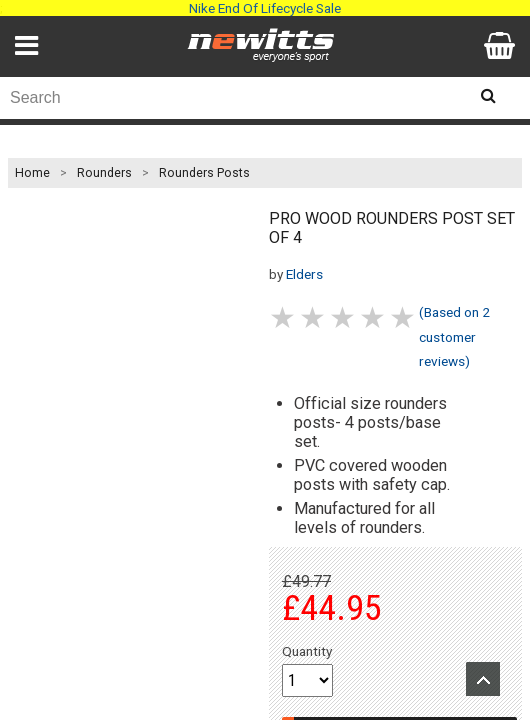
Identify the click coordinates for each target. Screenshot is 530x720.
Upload (483, 679)
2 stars (314, 317)
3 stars (344, 317)
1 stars (284, 317)
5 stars (404, 317)
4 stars (374, 317)
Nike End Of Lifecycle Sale (265, 8)
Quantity (307, 651)
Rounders (104, 173)
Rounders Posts (204, 173)
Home (32, 173)
